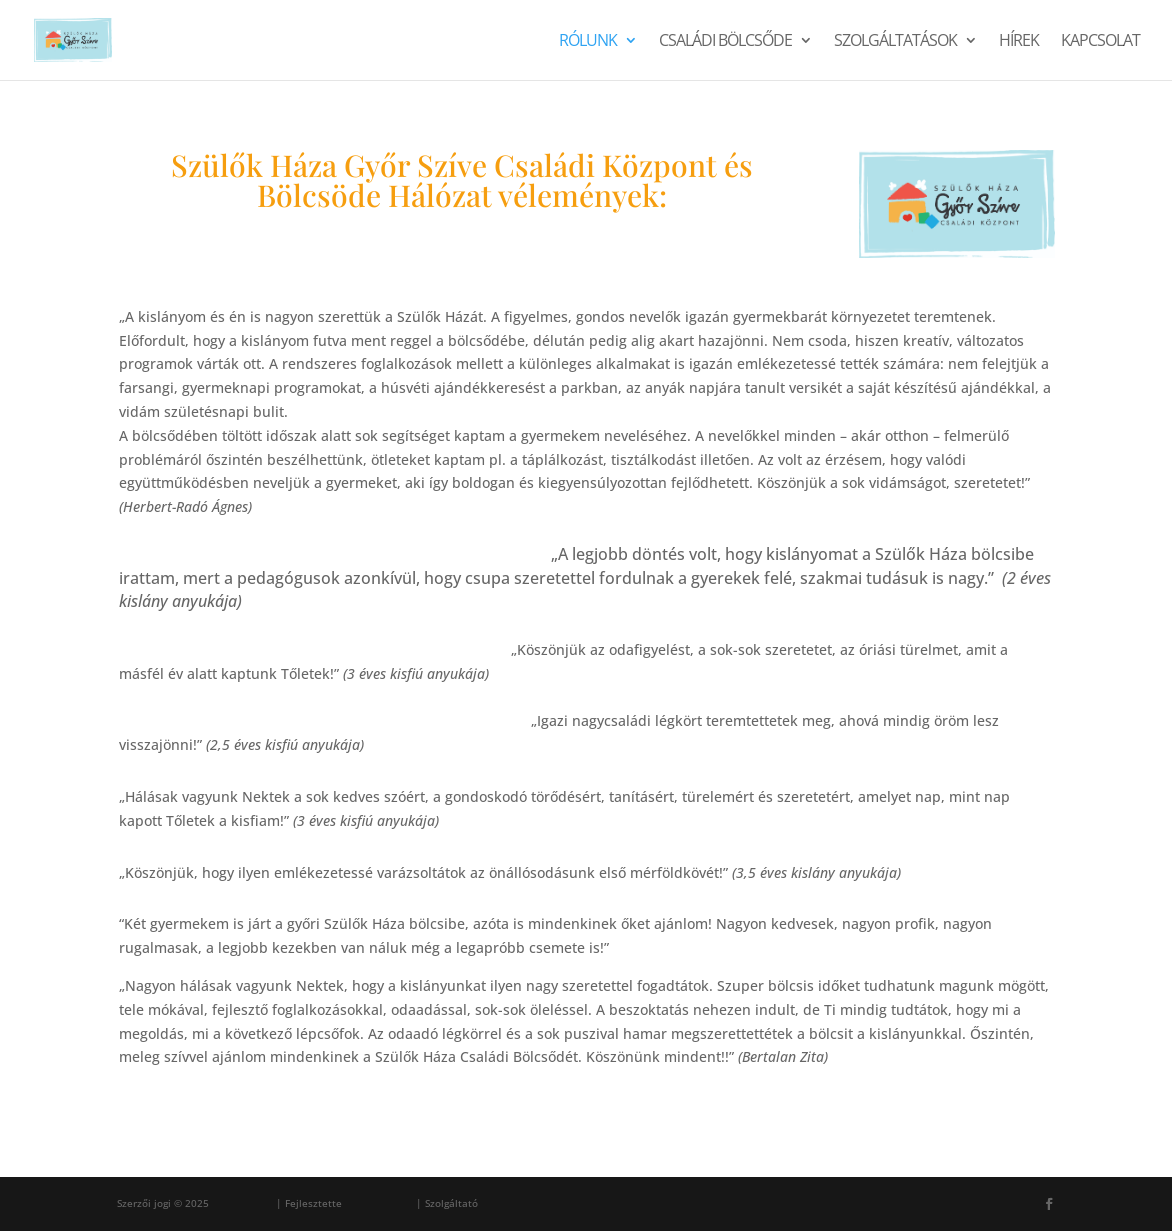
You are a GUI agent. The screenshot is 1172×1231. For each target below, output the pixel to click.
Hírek (1019, 42)
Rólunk (588, 42)
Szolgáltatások (895, 42)
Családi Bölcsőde (725, 42)
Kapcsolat (1100, 42)
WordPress (508, 1203)
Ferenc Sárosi (379, 1203)
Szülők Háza (242, 1203)
